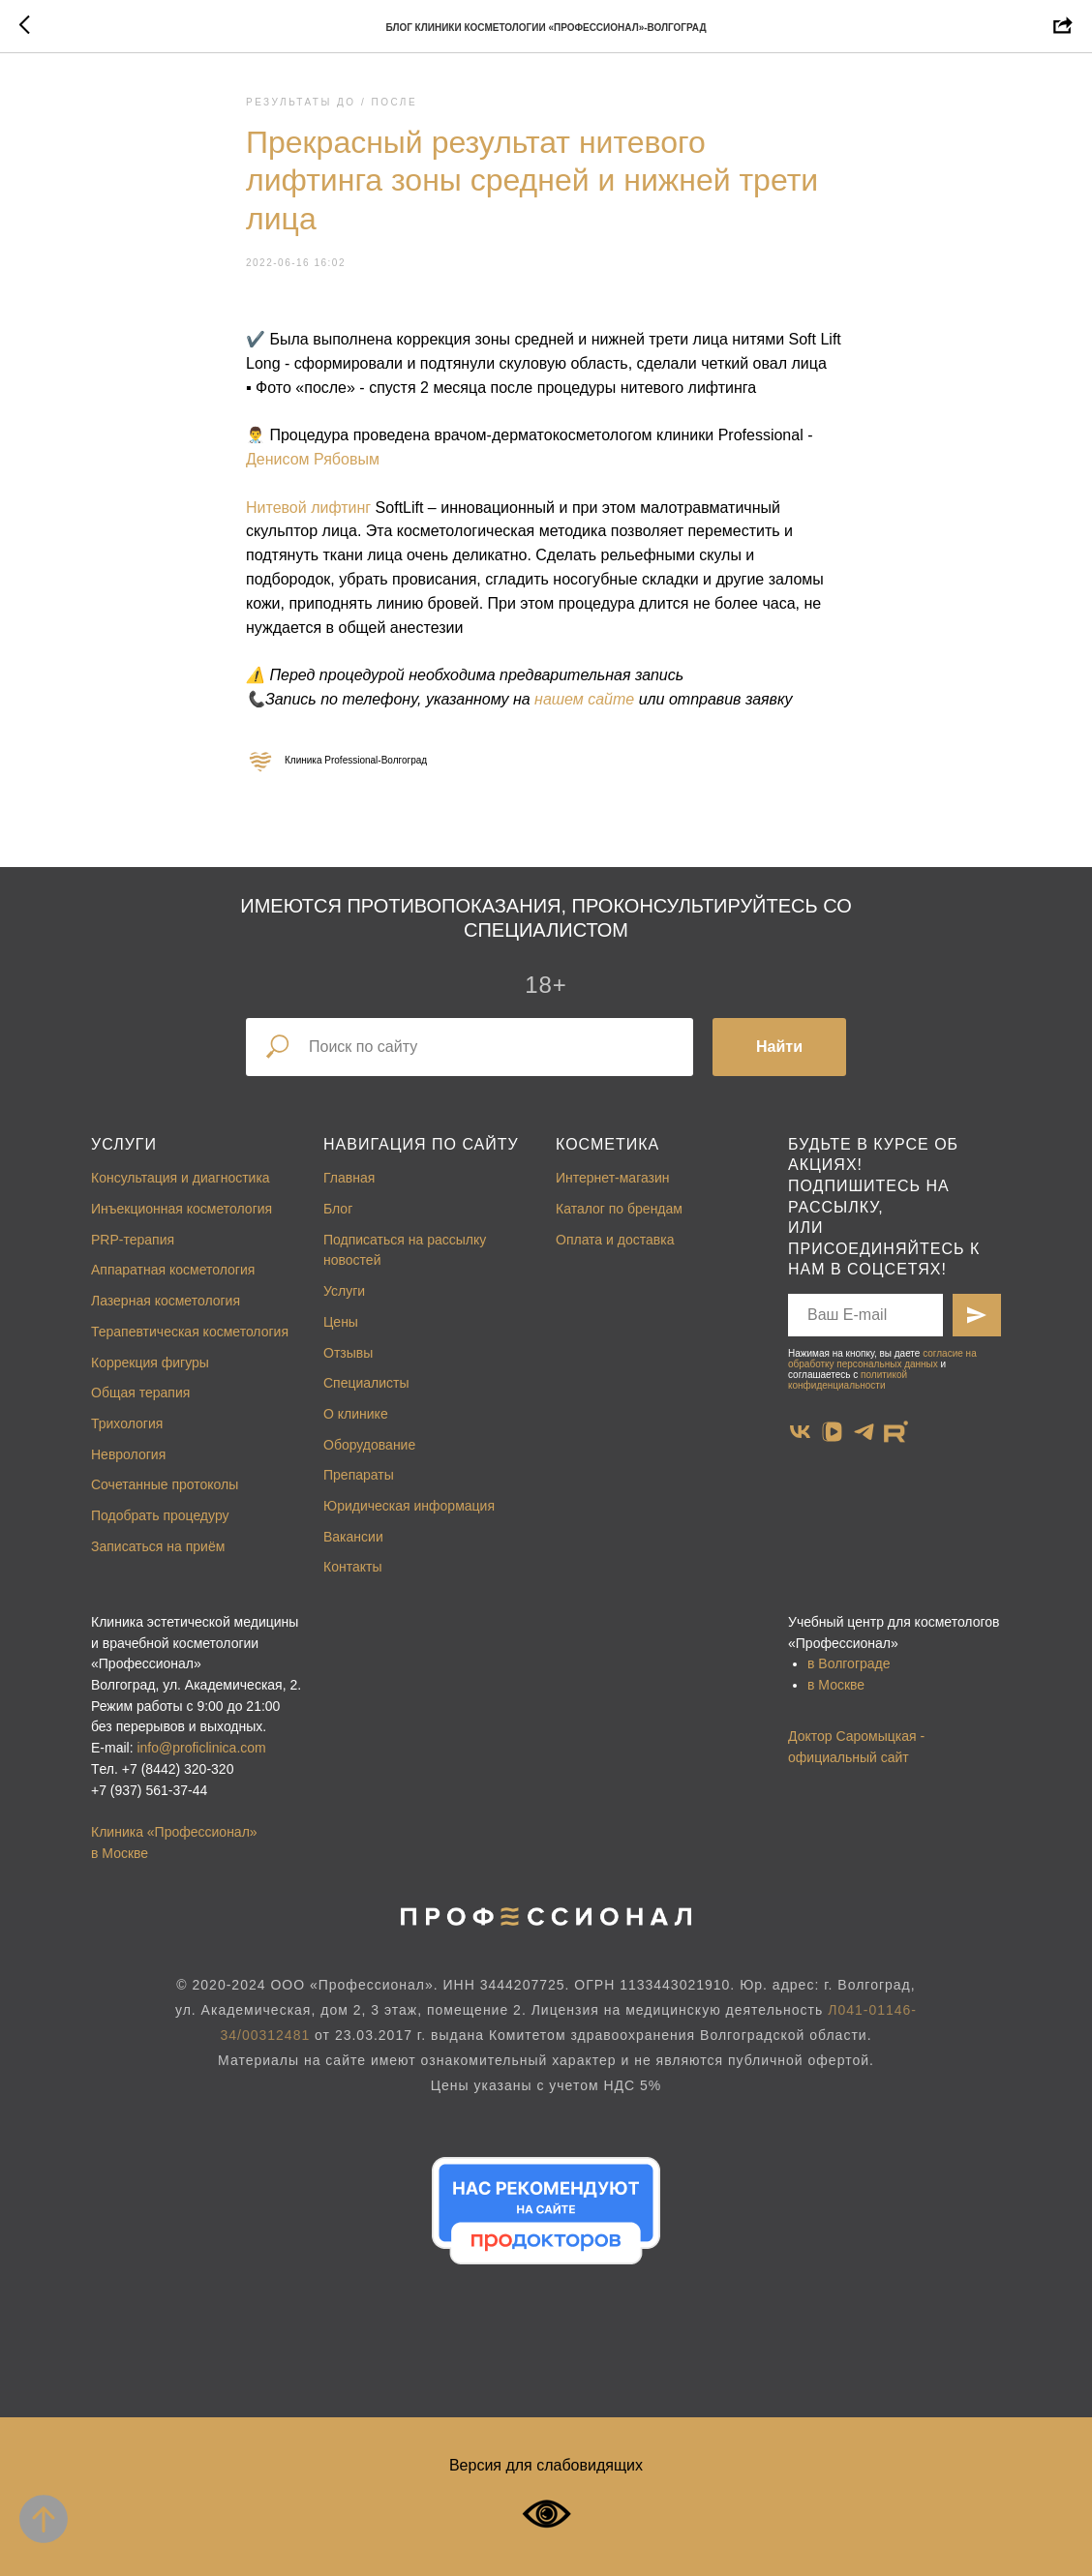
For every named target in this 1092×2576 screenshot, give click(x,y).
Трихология (127, 1423)
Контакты (352, 1566)
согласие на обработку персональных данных (882, 1358)
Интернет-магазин (613, 1177)
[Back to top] (43, 2519)
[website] (896, 1432)
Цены (340, 1322)
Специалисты (366, 1383)
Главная (349, 1177)
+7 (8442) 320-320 (178, 1769)
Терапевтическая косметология (189, 1331)
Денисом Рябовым (312, 459)
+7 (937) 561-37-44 (149, 1790)
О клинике (355, 1414)
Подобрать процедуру (160, 1515)
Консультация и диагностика (180, 1177)
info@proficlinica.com (200, 1747)
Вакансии (353, 1536)
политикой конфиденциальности (847, 1380)
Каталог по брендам (619, 1208)
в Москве (835, 1684)
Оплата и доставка (615, 1239)
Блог (337, 1208)
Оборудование (369, 1445)
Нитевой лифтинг (308, 507)
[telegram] (864, 1432)
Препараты (358, 1475)
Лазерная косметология (165, 1300)
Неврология (128, 1454)
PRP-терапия (132, 1239)
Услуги (124, 1144)
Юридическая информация (409, 1505)
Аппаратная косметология (173, 1269)
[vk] (800, 1432)
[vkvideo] (832, 1432)
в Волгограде (849, 1663)
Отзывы (348, 1353)
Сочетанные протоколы (164, 1484)
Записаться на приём (158, 1546)
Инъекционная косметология (181, 1208)
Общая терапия (140, 1392)
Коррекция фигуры (150, 1362)
